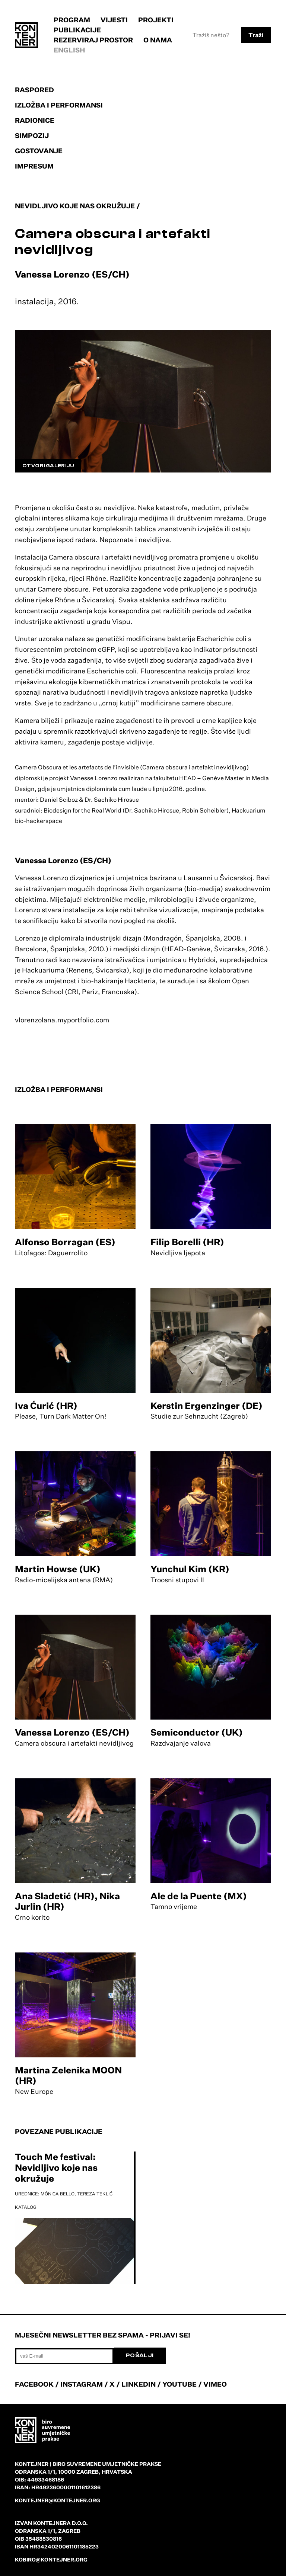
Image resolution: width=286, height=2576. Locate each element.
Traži (256, 35)
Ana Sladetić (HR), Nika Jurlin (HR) (67, 1901)
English (69, 50)
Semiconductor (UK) (196, 1732)
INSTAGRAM (81, 2384)
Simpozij (32, 135)
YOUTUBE (179, 2384)
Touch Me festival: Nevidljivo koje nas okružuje (56, 2167)
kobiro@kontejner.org (51, 2559)
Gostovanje (39, 151)
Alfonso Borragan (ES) (65, 1241)
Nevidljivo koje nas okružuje (75, 206)
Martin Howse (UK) (58, 1568)
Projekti (156, 20)
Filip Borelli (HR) (187, 1241)
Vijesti (114, 20)
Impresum (34, 166)
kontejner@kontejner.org (57, 2500)
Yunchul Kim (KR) (189, 1568)
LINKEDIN (138, 2384)
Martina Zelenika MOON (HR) (68, 2075)
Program (72, 20)
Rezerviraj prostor (93, 40)
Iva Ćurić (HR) (46, 1405)
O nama (157, 40)
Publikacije (77, 30)
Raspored (34, 90)
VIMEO (215, 2384)
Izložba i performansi (59, 105)
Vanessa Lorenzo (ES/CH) (72, 1732)
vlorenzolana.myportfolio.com (62, 1020)
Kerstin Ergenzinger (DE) (206, 1405)
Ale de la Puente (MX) (198, 1895)
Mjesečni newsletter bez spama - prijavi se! (102, 2335)
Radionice (34, 120)
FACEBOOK (34, 2384)
